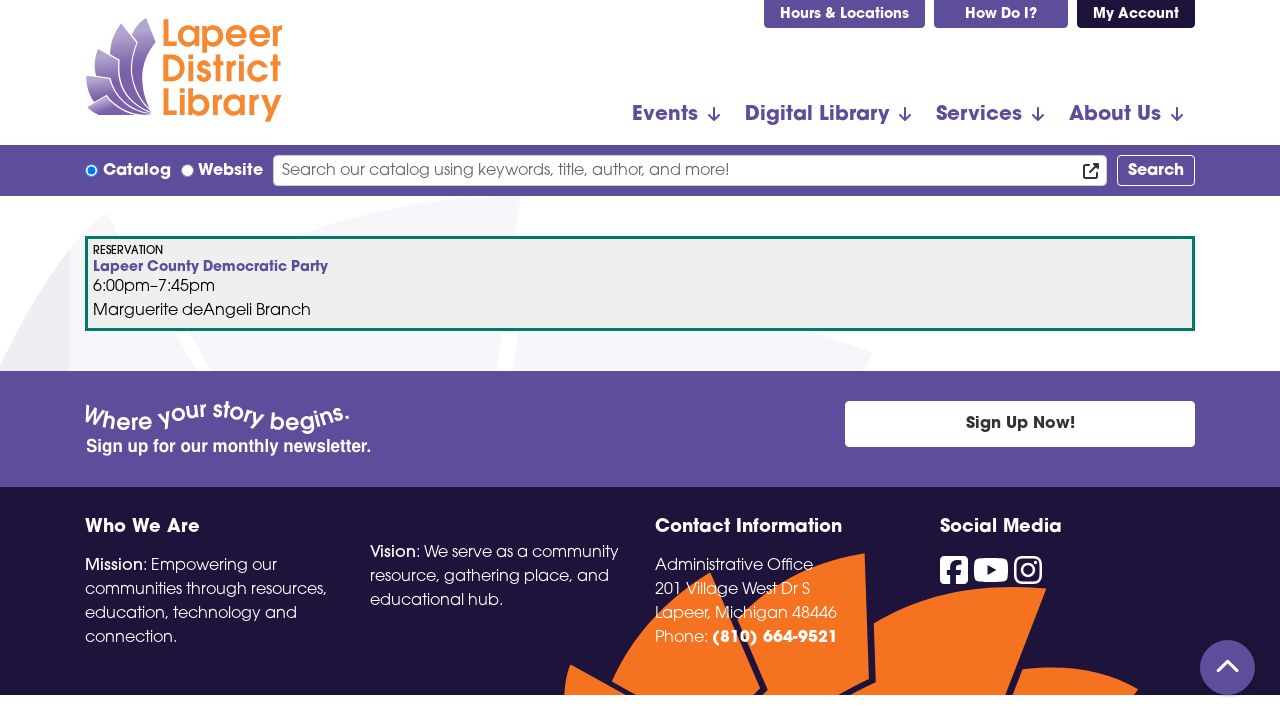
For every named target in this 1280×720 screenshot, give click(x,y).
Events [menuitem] (665, 115)
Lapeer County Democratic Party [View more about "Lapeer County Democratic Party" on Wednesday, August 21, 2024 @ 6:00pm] (210, 268)
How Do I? (1001, 14)
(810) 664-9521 (775, 638)
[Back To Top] (1227, 667)
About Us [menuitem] (1115, 115)
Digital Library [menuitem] (817, 115)
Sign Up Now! (1020, 424)
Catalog (137, 171)
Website (230, 171)
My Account (1136, 14)
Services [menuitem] (979, 115)
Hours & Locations (844, 14)
